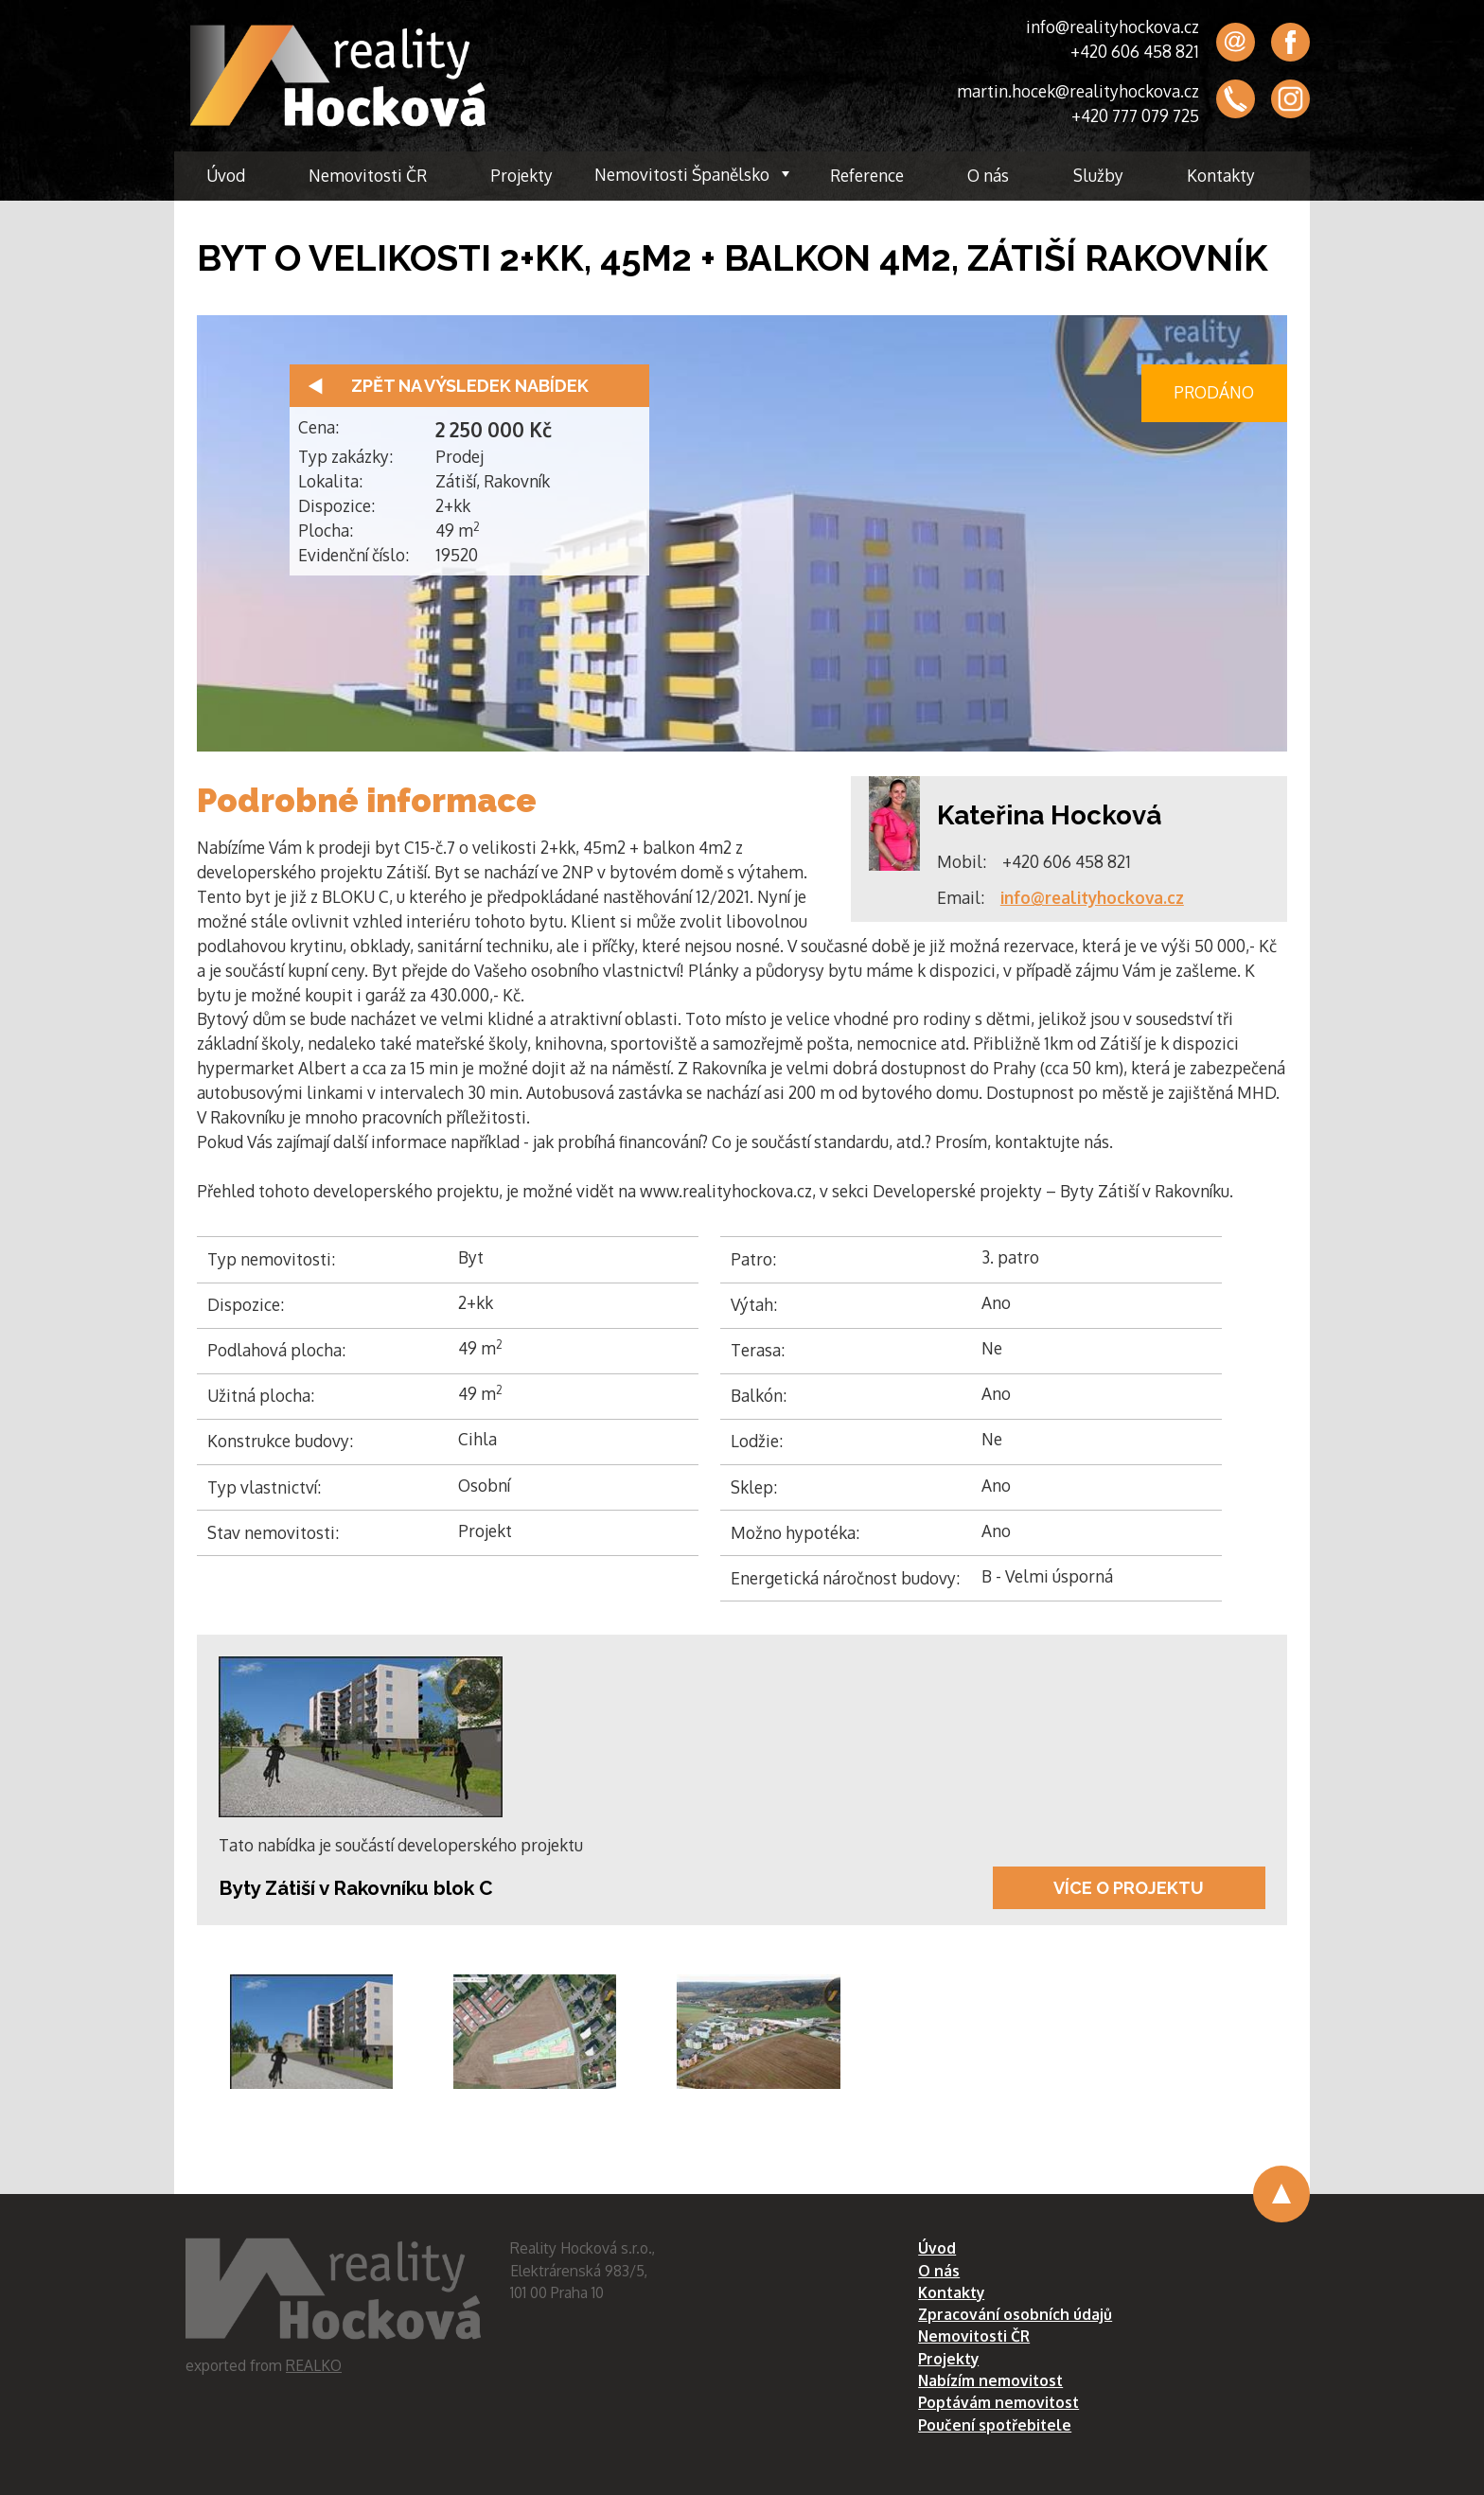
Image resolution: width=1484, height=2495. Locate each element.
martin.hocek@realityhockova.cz (1078, 90)
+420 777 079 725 (1135, 115)
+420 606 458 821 (1134, 51)
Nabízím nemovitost (990, 2380)
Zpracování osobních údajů (1015, 2314)
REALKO (314, 2365)
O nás (988, 175)
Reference (867, 175)
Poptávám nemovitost (998, 2402)
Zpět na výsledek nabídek (470, 386)
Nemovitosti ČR (368, 175)
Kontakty (1221, 175)
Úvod (225, 175)
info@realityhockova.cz (1112, 26)
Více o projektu (1128, 1888)
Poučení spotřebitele (994, 2424)
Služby (1098, 175)
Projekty (521, 175)
